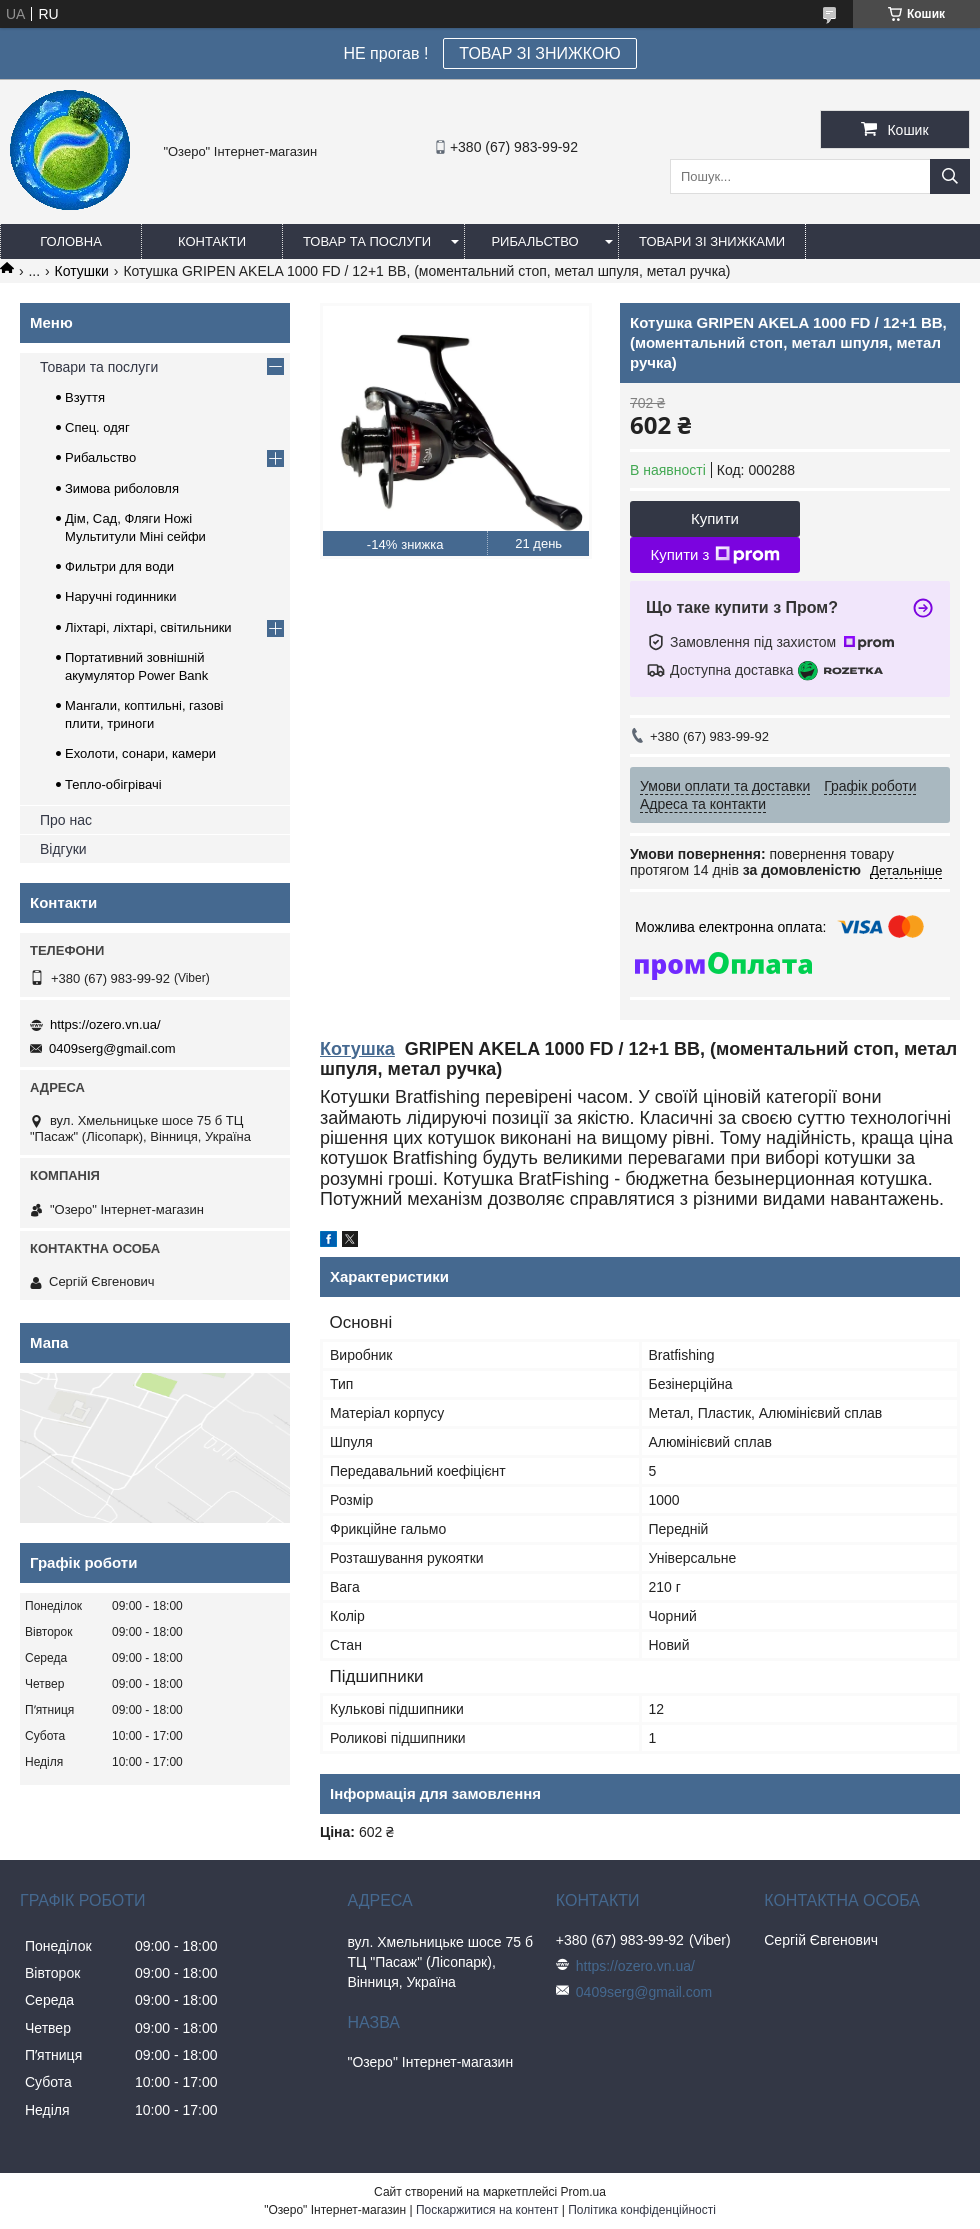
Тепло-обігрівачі (113, 784)
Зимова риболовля (122, 488)
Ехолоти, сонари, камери (140, 753)
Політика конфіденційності (642, 2210)
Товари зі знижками (712, 241)
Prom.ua (583, 2192)
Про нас (66, 820)
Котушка (357, 1049)
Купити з (714, 555)
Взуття (85, 397)
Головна (71, 241)
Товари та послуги (99, 367)
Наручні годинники (120, 596)
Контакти (212, 241)
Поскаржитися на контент (487, 2210)
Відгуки (63, 849)
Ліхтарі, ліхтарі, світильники (148, 627)
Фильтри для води (119, 566)
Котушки (82, 271)
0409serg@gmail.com (112, 1048)
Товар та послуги (367, 241)
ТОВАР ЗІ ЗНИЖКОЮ (539, 53)
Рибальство (534, 241)
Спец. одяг (97, 427)
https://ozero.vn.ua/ (105, 1024)
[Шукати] (950, 176)
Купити (715, 518)
